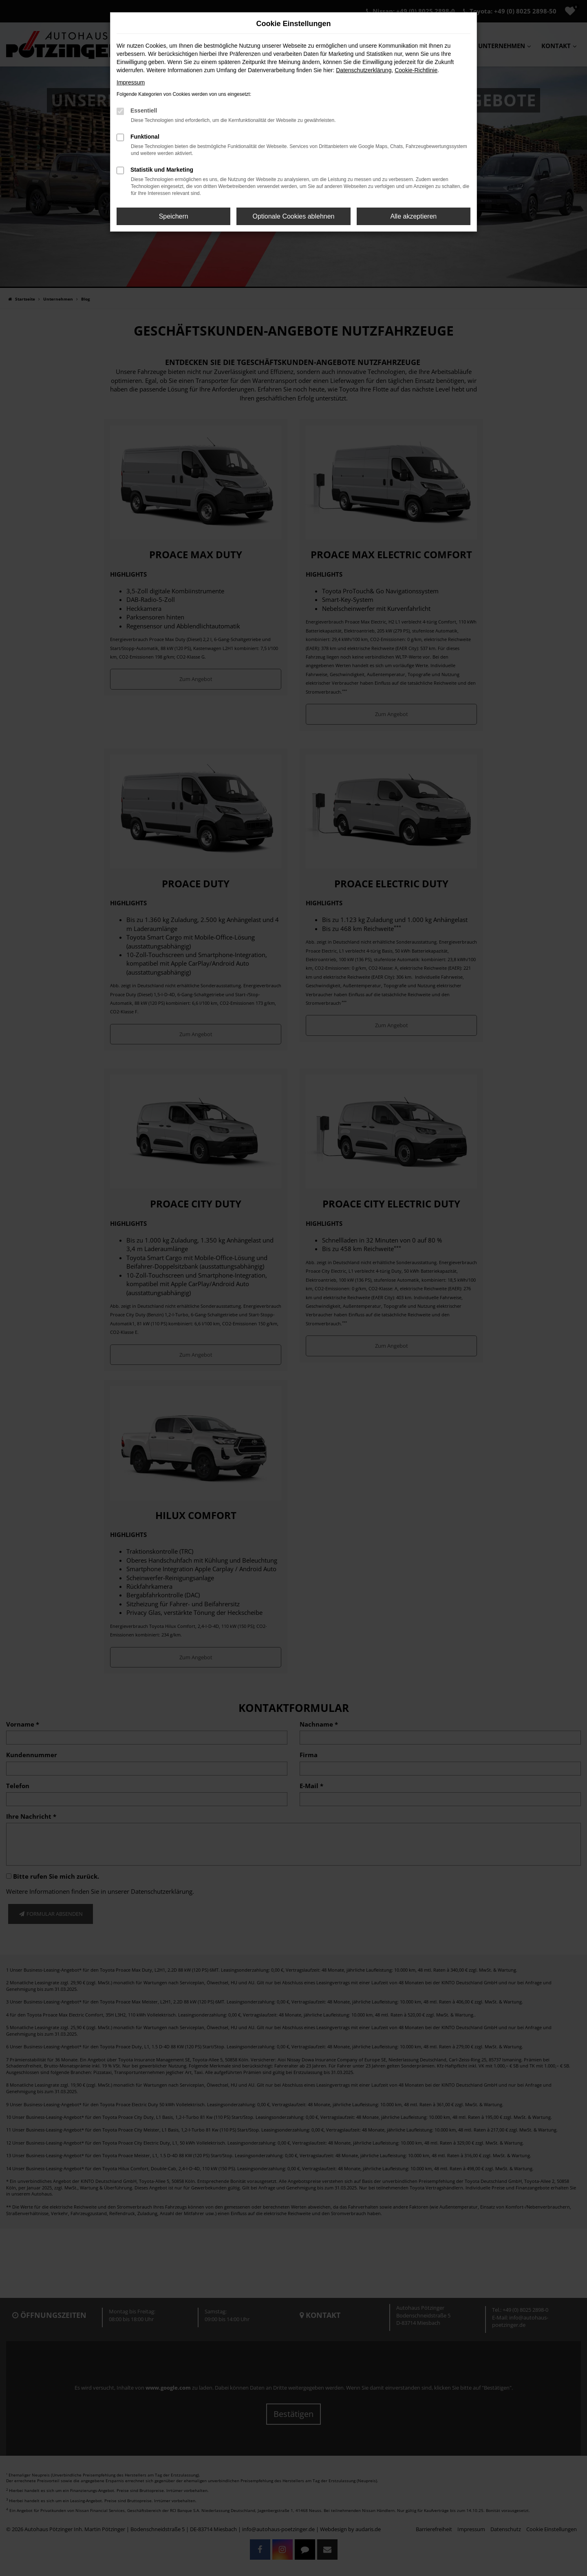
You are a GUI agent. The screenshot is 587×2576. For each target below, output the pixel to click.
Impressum (131, 82)
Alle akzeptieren (413, 216)
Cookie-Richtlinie (416, 70)
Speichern (173, 216)
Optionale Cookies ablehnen (293, 216)
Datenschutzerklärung (363, 70)
